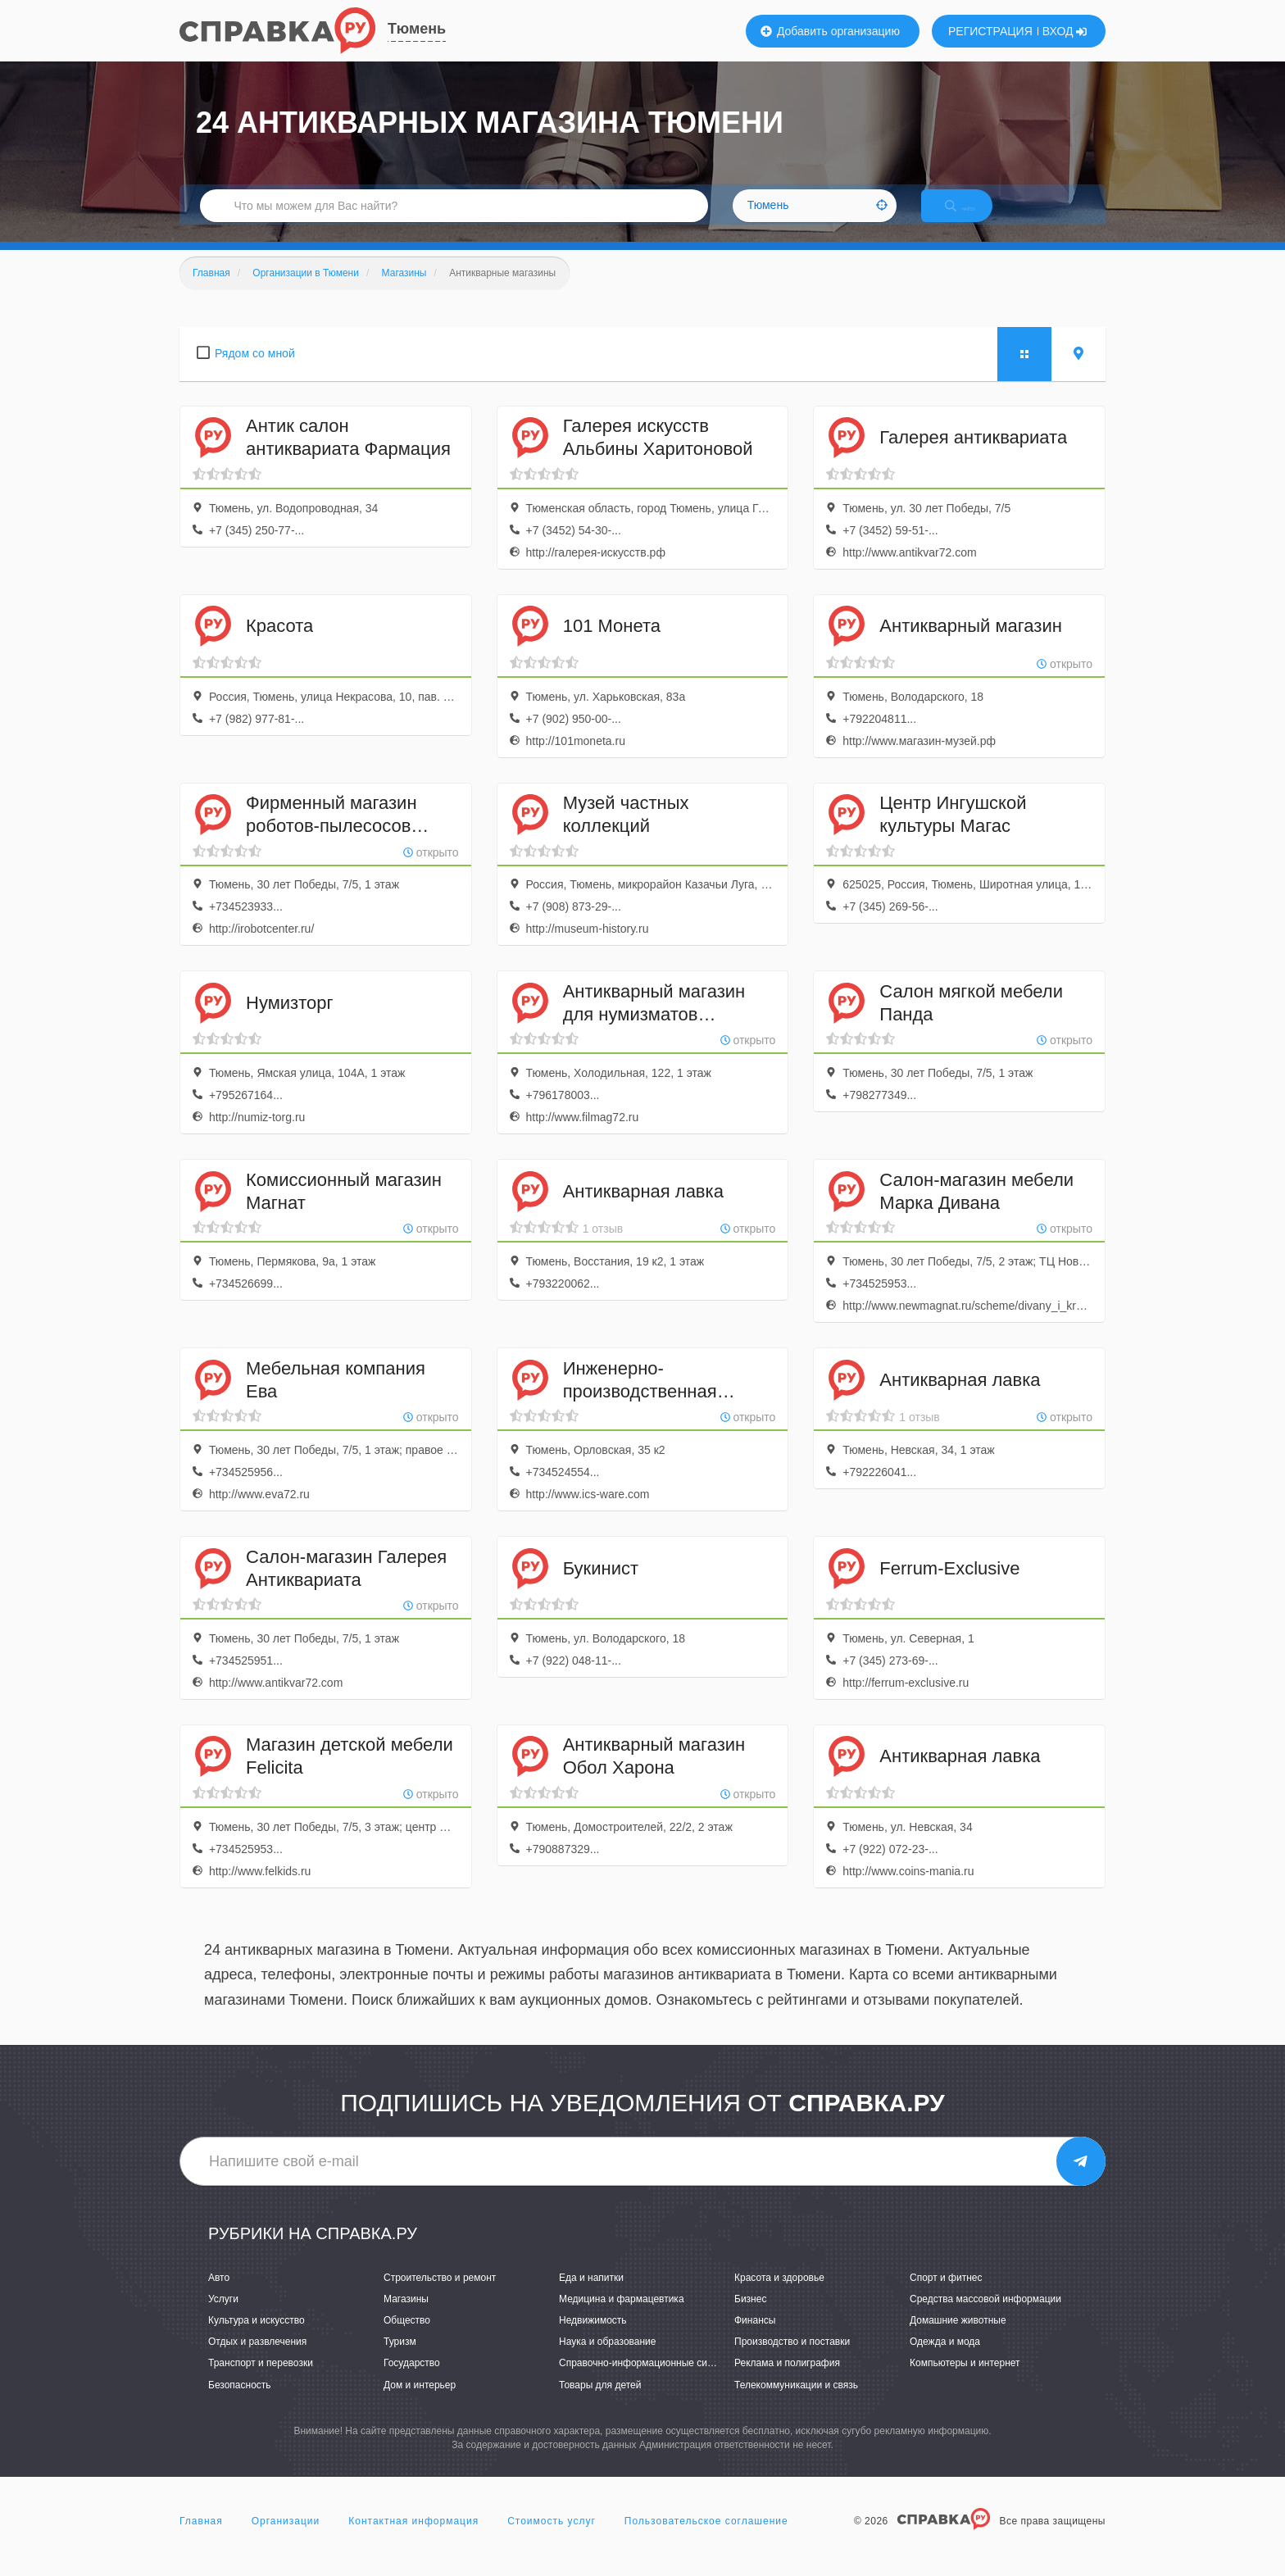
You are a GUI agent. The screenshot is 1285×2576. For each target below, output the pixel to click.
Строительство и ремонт (440, 2295)
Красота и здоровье (779, 2295)
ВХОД (1064, 31)
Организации (286, 2538)
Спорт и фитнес (946, 2295)
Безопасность (239, 2402)
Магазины (406, 2316)
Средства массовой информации (985, 2316)
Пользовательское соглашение (706, 2538)
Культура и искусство (256, 2337)
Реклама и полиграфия (787, 2381)
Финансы (754, 2337)
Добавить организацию (830, 31)
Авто (218, 2295)
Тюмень (417, 28)
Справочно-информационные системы (647, 2381)
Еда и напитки (591, 2295)
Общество (407, 2337)
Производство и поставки (792, 2359)
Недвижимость (593, 2337)
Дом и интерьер (420, 2402)
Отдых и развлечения (257, 2359)
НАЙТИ (974, 217)
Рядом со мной (255, 370)
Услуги (223, 2316)
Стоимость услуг (551, 2538)
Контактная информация (413, 2538)
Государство (412, 2381)
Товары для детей (600, 2402)
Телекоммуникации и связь (796, 2402)
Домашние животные (958, 2337)
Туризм (400, 2359)
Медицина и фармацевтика (621, 2316)
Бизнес (750, 2316)
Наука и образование (607, 2359)
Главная (201, 2538)
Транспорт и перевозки (260, 2381)
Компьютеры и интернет (965, 2381)
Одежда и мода (945, 2359)
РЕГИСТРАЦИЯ (990, 31)
